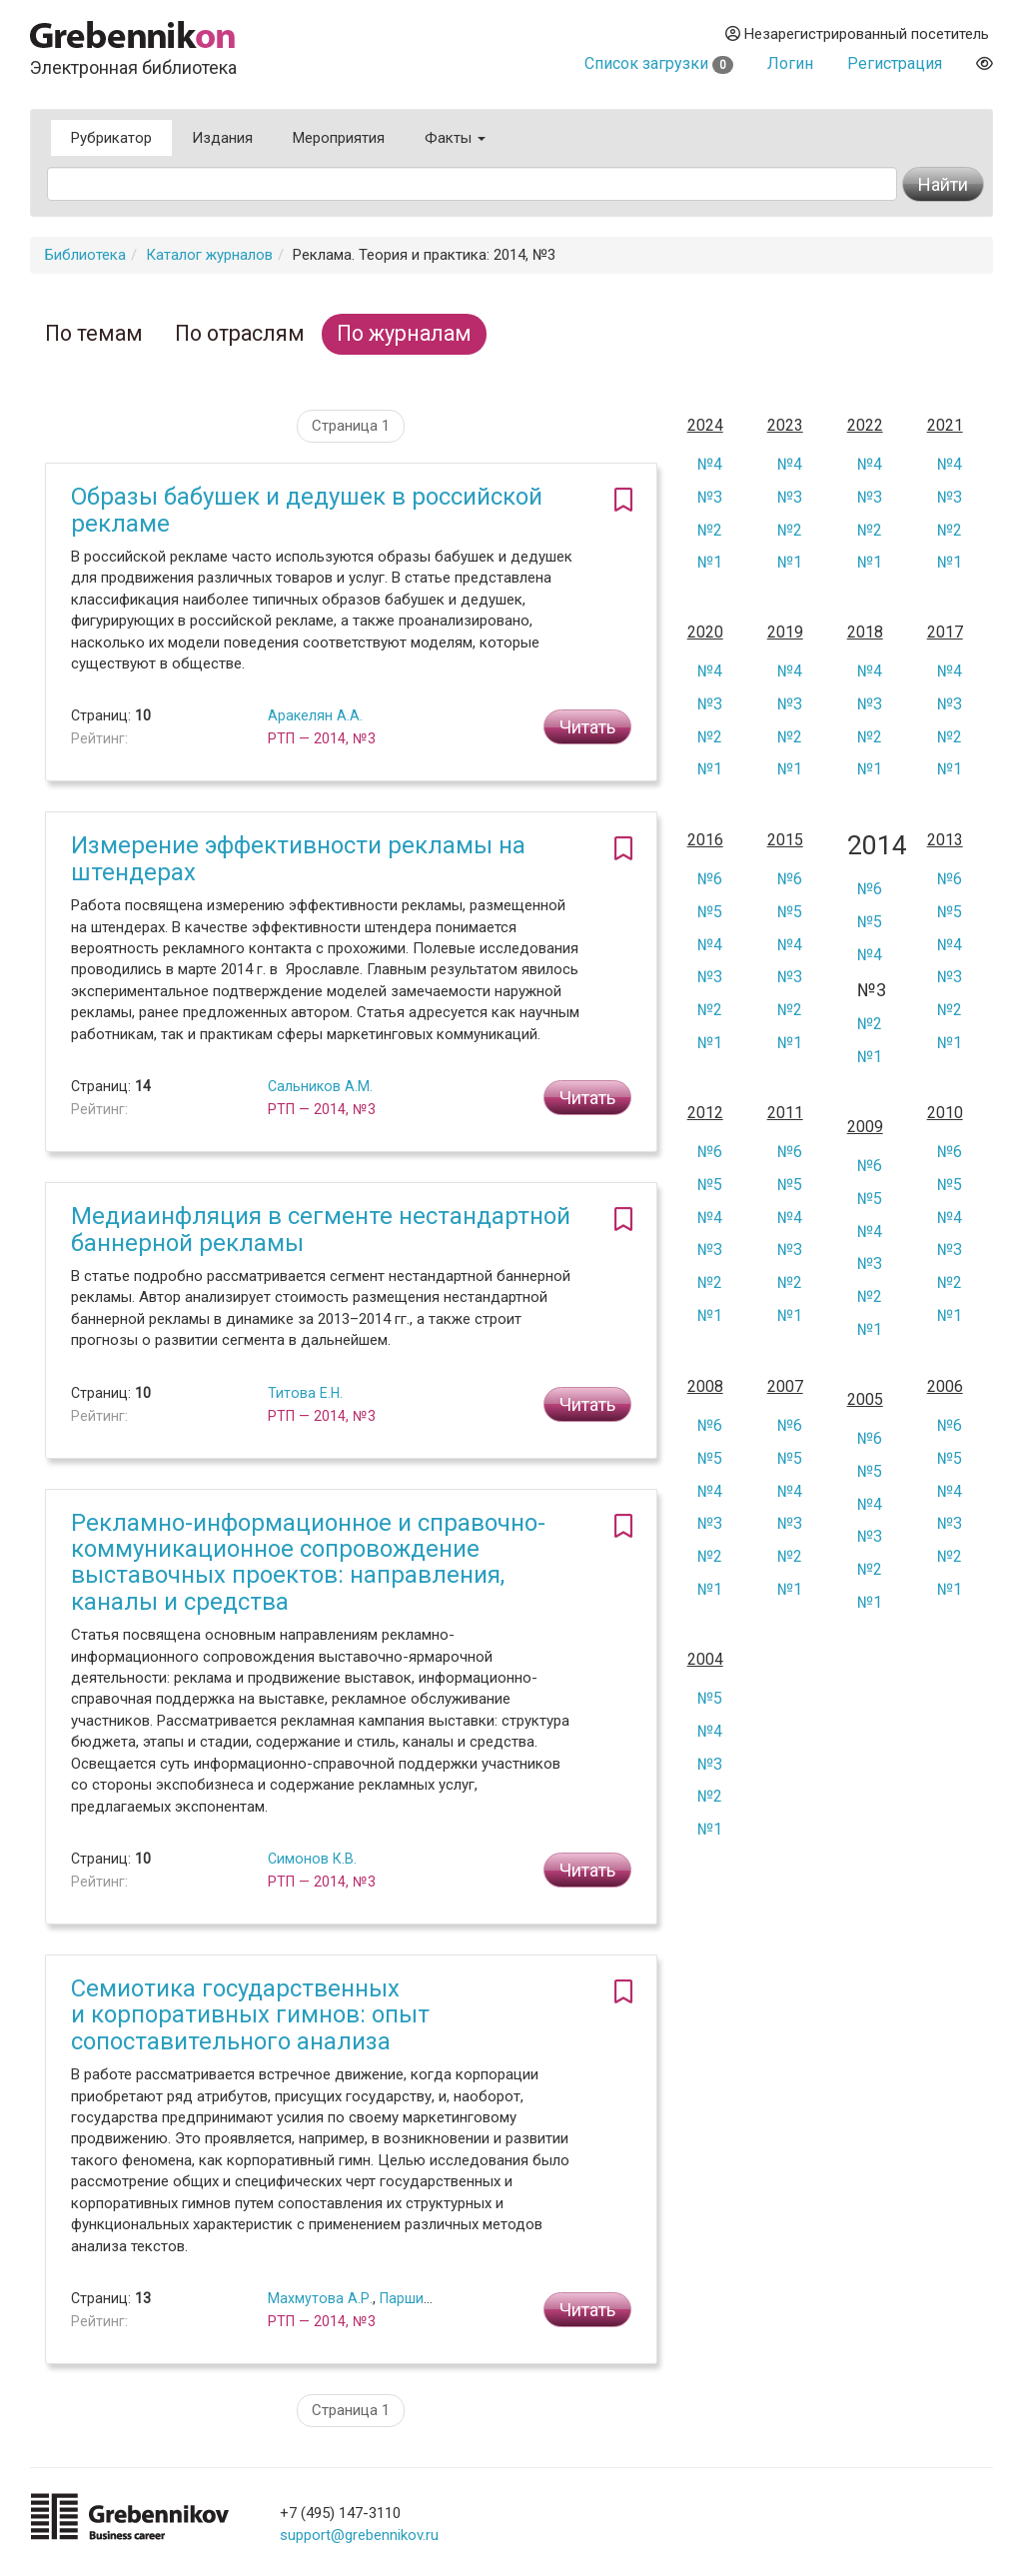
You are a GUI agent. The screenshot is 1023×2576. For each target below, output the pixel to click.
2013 (945, 840)
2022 (865, 426)
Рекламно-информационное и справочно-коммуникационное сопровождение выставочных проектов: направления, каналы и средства (308, 1562)
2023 (785, 426)
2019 (785, 633)
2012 (705, 1113)
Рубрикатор (111, 138)
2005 (865, 1400)
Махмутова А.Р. (320, 2298)
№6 (709, 878)
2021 (945, 426)
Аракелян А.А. (315, 715)
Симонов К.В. (312, 1859)
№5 (709, 911)
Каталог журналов (209, 255)
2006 (945, 1387)
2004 (705, 1660)
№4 (709, 464)
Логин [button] (790, 63)
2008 (705, 1387)
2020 (705, 633)
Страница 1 (351, 426)
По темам (94, 333)
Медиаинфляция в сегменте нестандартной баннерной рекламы (320, 1229)
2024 (705, 426)
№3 (709, 497)
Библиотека (85, 255)
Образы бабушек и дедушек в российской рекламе (306, 510)
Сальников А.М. (320, 1086)
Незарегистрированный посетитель (857, 34)
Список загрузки (658, 63)
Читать (587, 726)
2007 (785, 1387)
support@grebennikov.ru (359, 2535)
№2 (709, 530)
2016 (705, 840)
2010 (945, 1113)
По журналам (404, 333)
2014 (872, 845)
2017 (945, 633)
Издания (222, 138)
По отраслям (240, 333)
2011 (785, 1113)
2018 (865, 633)
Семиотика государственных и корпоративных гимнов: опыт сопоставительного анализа (250, 2014)
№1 (709, 562)
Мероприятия (339, 138)
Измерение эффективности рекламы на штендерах (298, 858)
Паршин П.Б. (420, 2298)
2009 (865, 1127)
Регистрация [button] (894, 63)
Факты (455, 138)
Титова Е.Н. (305, 1393)
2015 (785, 840)
